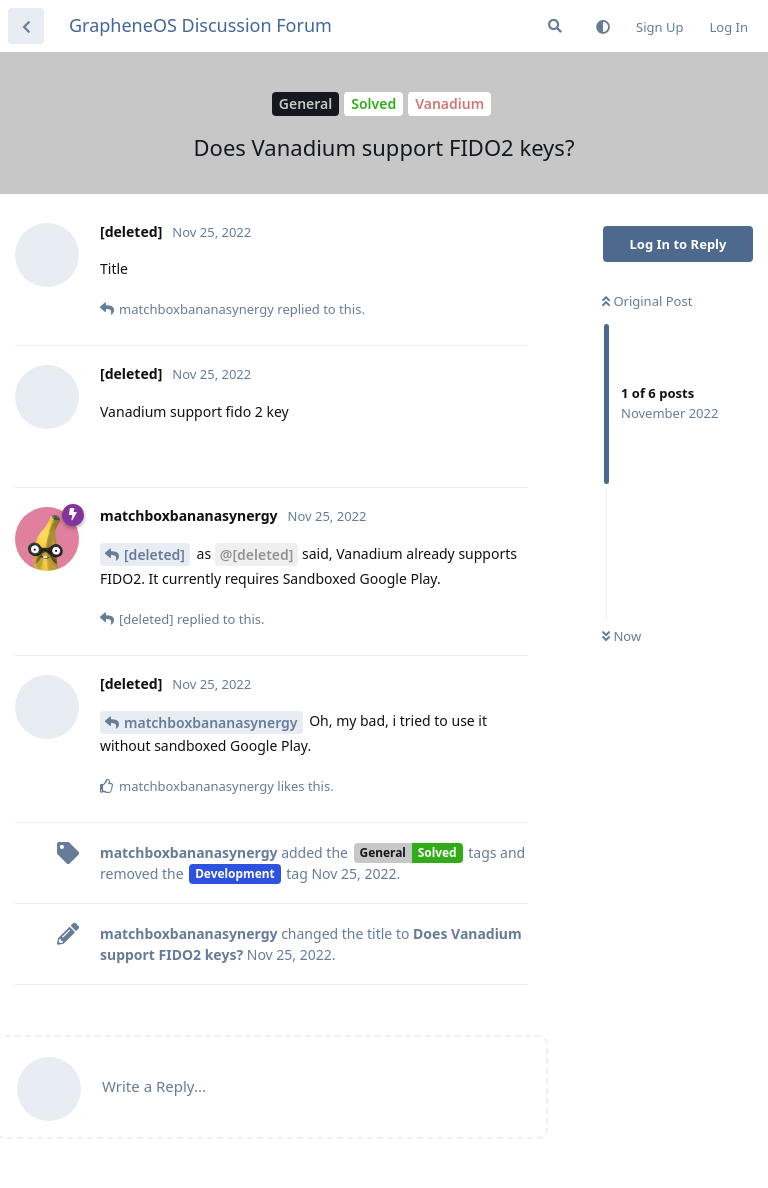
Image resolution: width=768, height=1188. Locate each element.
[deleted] (154, 554)
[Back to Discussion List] (26, 26)
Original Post (647, 301)
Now (621, 636)
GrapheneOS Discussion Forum (200, 25)
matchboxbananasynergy (211, 722)
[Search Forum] (555, 26)
